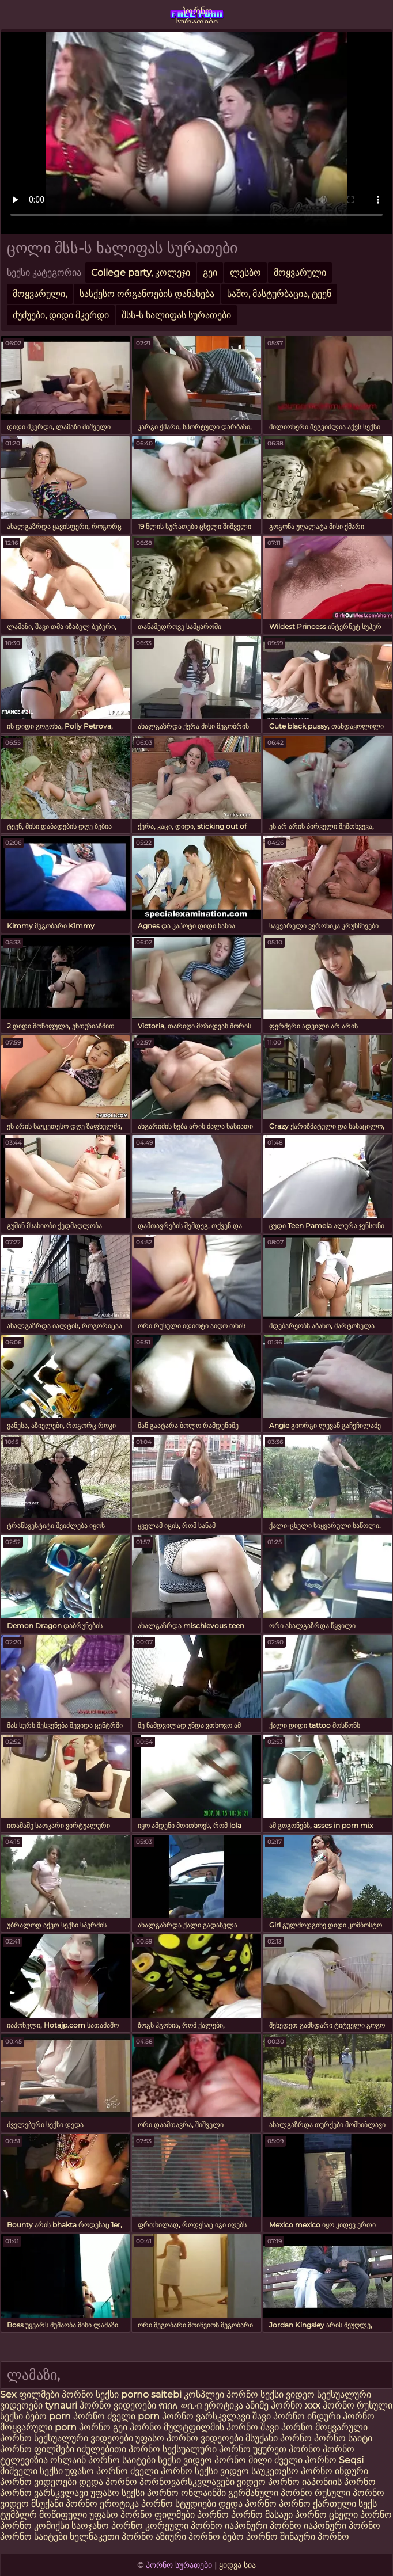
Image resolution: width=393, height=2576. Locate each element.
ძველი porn (134, 2416)
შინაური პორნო (314, 2536)
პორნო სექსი (90, 2394)
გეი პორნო (137, 2427)
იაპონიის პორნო (339, 2481)
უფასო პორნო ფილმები (142, 2514)
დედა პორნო (108, 2481)
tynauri (61, 2405)
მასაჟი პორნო (296, 2514)
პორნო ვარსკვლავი (206, 2416)
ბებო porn (49, 2416)
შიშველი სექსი (32, 2471)
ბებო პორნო (250, 2536)
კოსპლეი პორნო (221, 2394)
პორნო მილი (243, 2460)
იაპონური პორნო (263, 2525)
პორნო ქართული (318, 2503)
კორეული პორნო (183, 2525)
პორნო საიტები (33, 2536)
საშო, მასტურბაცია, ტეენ (279, 293)
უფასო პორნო (96, 2471)
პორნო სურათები (196, 14)
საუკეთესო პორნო (293, 2471)
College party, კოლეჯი (140, 272)
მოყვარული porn (38, 2427)
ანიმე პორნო (274, 2405)
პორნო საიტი (343, 2438)
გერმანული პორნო (270, 2492)
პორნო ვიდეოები (118, 2405)
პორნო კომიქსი (34, 2525)
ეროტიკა (223, 2405)
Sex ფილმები (31, 2394)
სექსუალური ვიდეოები (83, 2438)
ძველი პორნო (305, 2460)
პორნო (90, 2416)
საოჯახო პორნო (107, 2525)
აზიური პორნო (188, 2536)
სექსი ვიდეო (287, 2394)
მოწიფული (63, 2514)
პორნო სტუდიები (178, 2503)
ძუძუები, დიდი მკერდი (61, 315)
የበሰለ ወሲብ (180, 2405)
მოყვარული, (40, 293)
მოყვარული (300, 272)
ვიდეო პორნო (268, 2481)
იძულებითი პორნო (120, 2449)
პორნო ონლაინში (186, 2492)
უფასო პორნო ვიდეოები (189, 2438)
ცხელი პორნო (360, 2514)
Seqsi (351, 2460)
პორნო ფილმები (37, 2449)
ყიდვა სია (237, 2565)
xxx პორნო (329, 2405)
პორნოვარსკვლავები (187, 2481)
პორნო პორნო (230, 2514)
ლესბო (245, 272)
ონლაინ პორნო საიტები (104, 2460)
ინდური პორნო (341, 2416)
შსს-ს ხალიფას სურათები (176, 315)
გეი (210, 272)
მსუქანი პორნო (278, 2438)
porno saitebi (151, 2394)
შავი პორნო (278, 2416)
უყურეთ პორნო (288, 2449)
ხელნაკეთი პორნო (111, 2536)
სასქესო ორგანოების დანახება (147, 293)
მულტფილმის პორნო (211, 2427)
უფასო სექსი (117, 2492)
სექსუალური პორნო (207, 2449)
